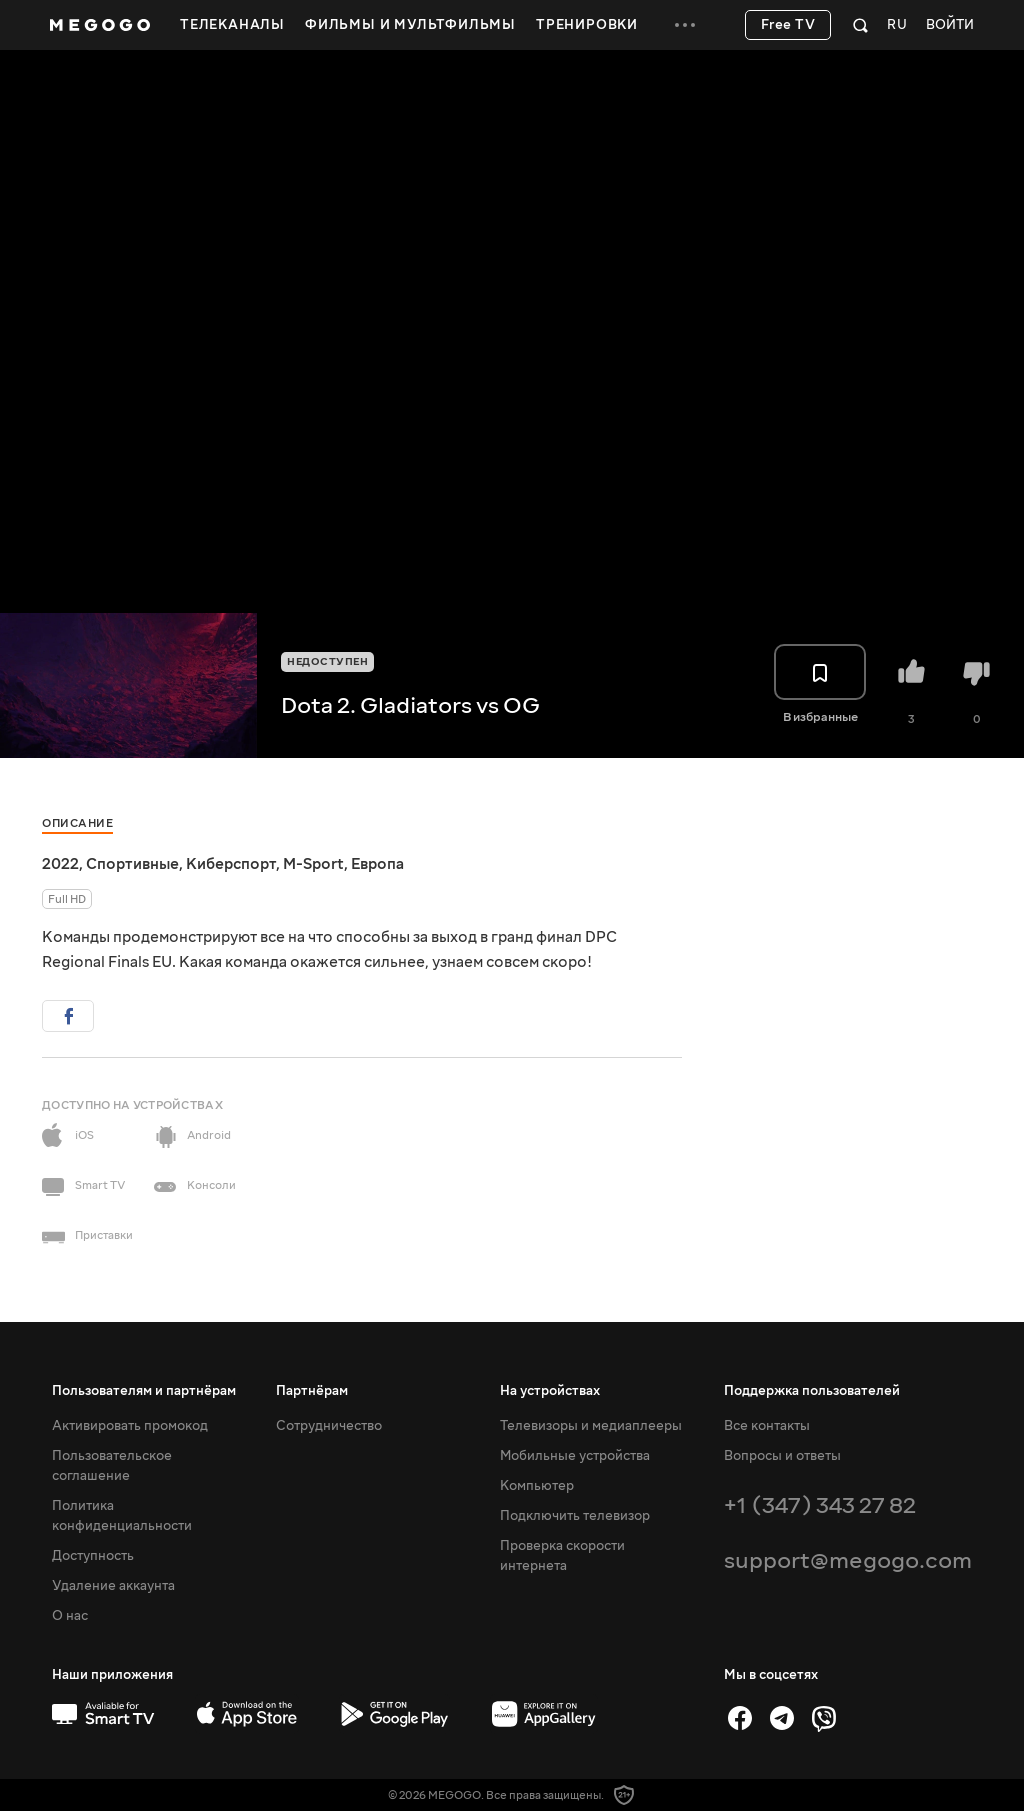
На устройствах (550, 1391)
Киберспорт (231, 864)
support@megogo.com (848, 1560)
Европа (377, 864)
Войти (950, 25)
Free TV (788, 25)
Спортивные (132, 864)
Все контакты (767, 1426)
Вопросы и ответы (782, 1456)
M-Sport (313, 864)
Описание (77, 823)
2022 (60, 864)
